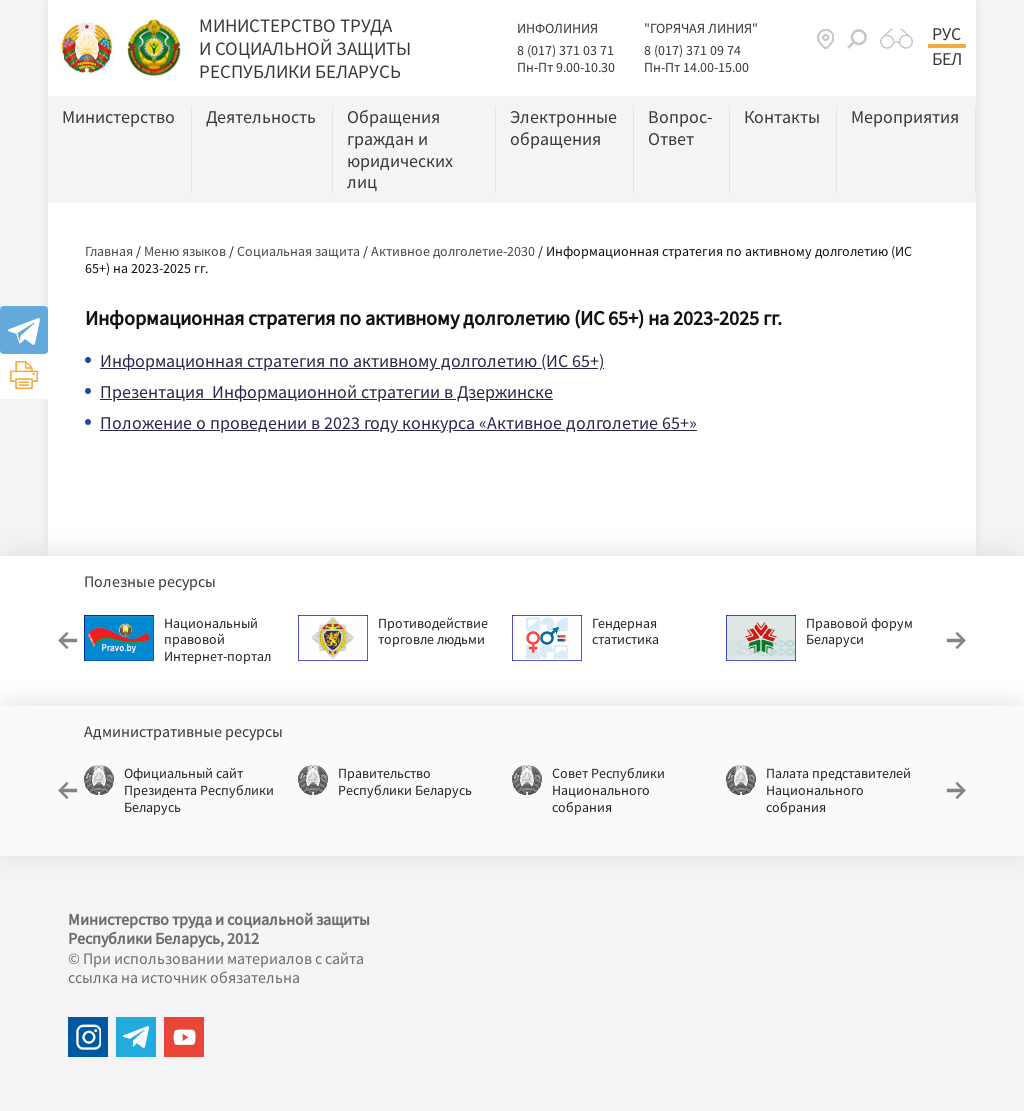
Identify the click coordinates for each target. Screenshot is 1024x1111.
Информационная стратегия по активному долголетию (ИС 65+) (352, 360)
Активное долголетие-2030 (453, 251)
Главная (109, 251)
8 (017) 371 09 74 (692, 50)
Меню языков (185, 251)
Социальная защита (298, 251)
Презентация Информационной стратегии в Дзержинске (326, 391)
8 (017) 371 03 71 (565, 50)
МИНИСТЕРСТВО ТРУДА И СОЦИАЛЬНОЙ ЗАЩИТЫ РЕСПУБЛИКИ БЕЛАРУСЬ (305, 48)
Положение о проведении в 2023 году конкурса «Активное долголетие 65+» (398, 422)
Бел (947, 59)
